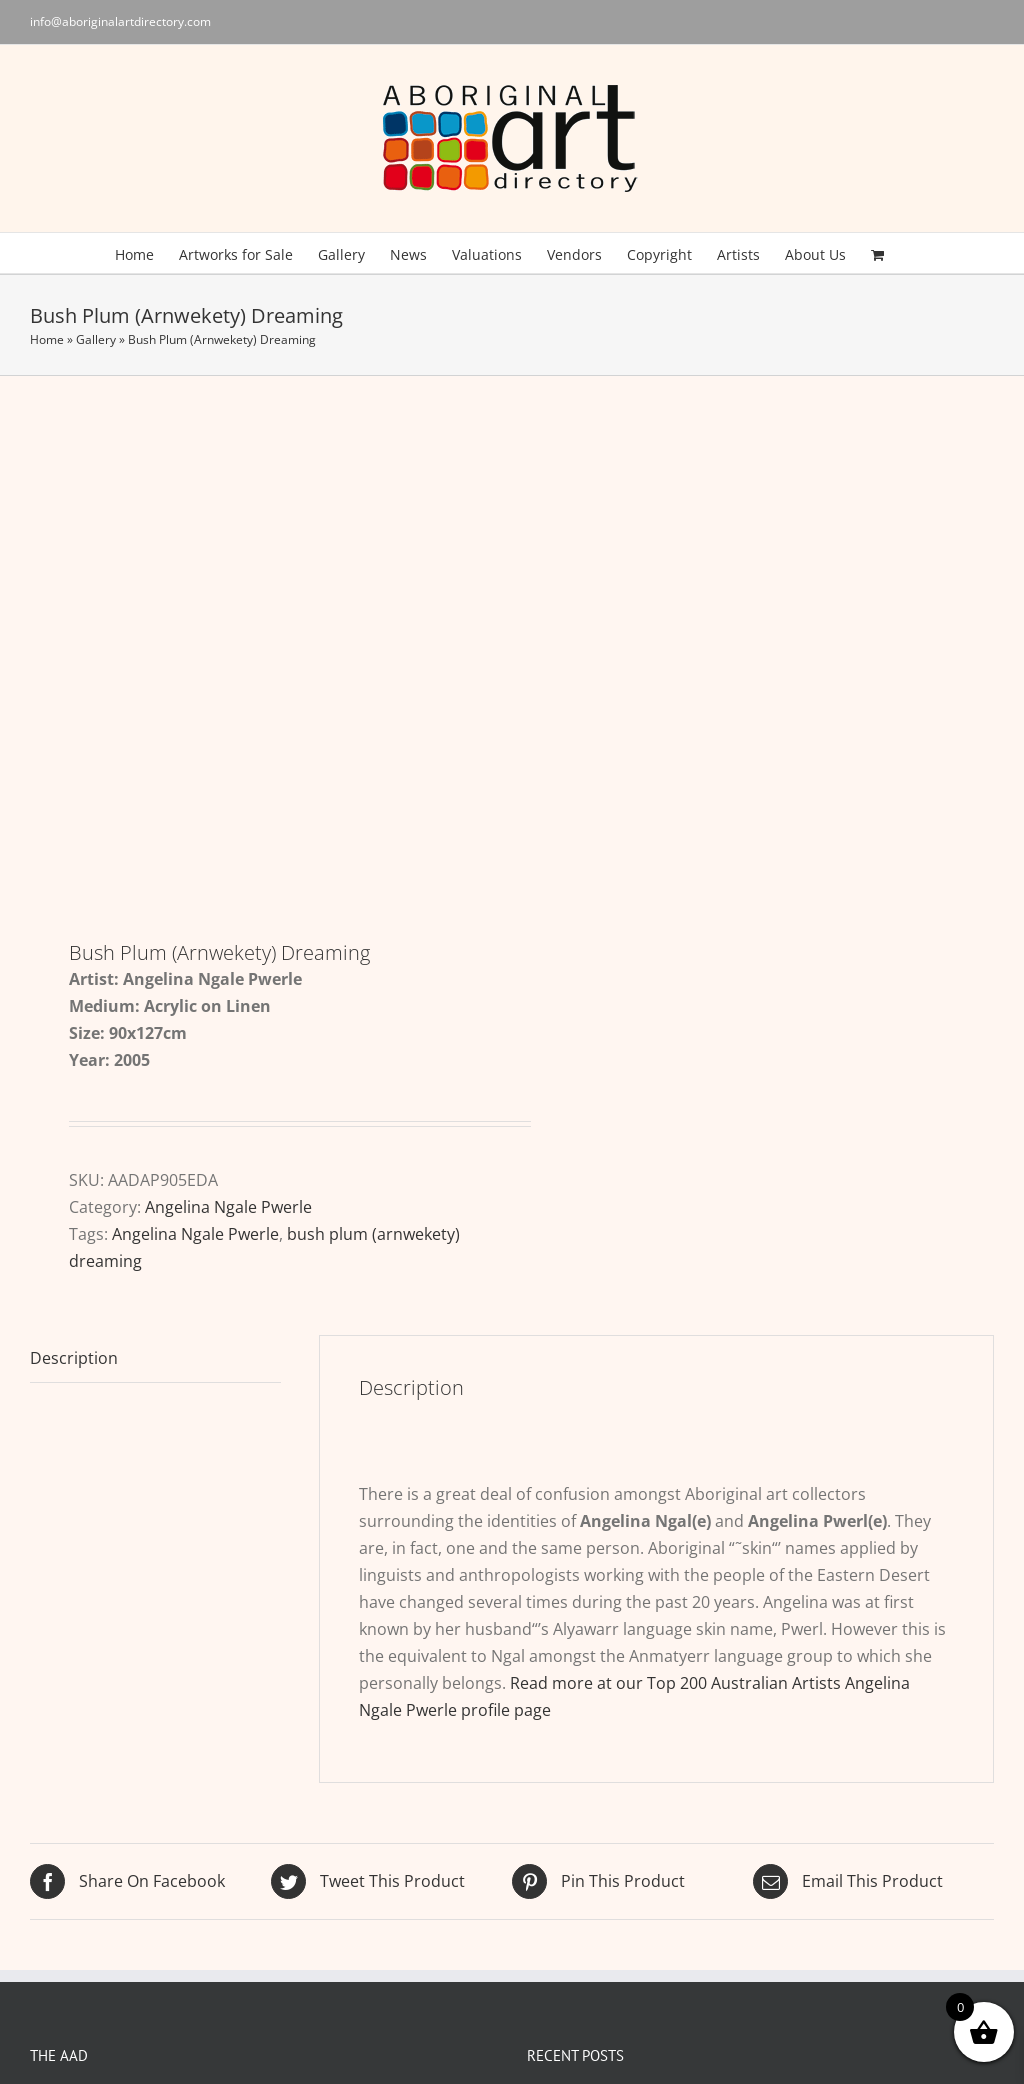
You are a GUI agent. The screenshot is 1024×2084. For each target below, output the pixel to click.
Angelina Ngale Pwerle (228, 825)
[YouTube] (776, 1909)
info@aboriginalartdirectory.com (120, 21)
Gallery (96, 339)
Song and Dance (600, 1871)
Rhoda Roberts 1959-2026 (636, 1775)
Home (47, 339)
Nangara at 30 (592, 1727)
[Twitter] (714, 1909)
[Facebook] (745, 1909)
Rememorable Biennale (627, 1823)
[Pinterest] (807, 1909)
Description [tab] (74, 976)
